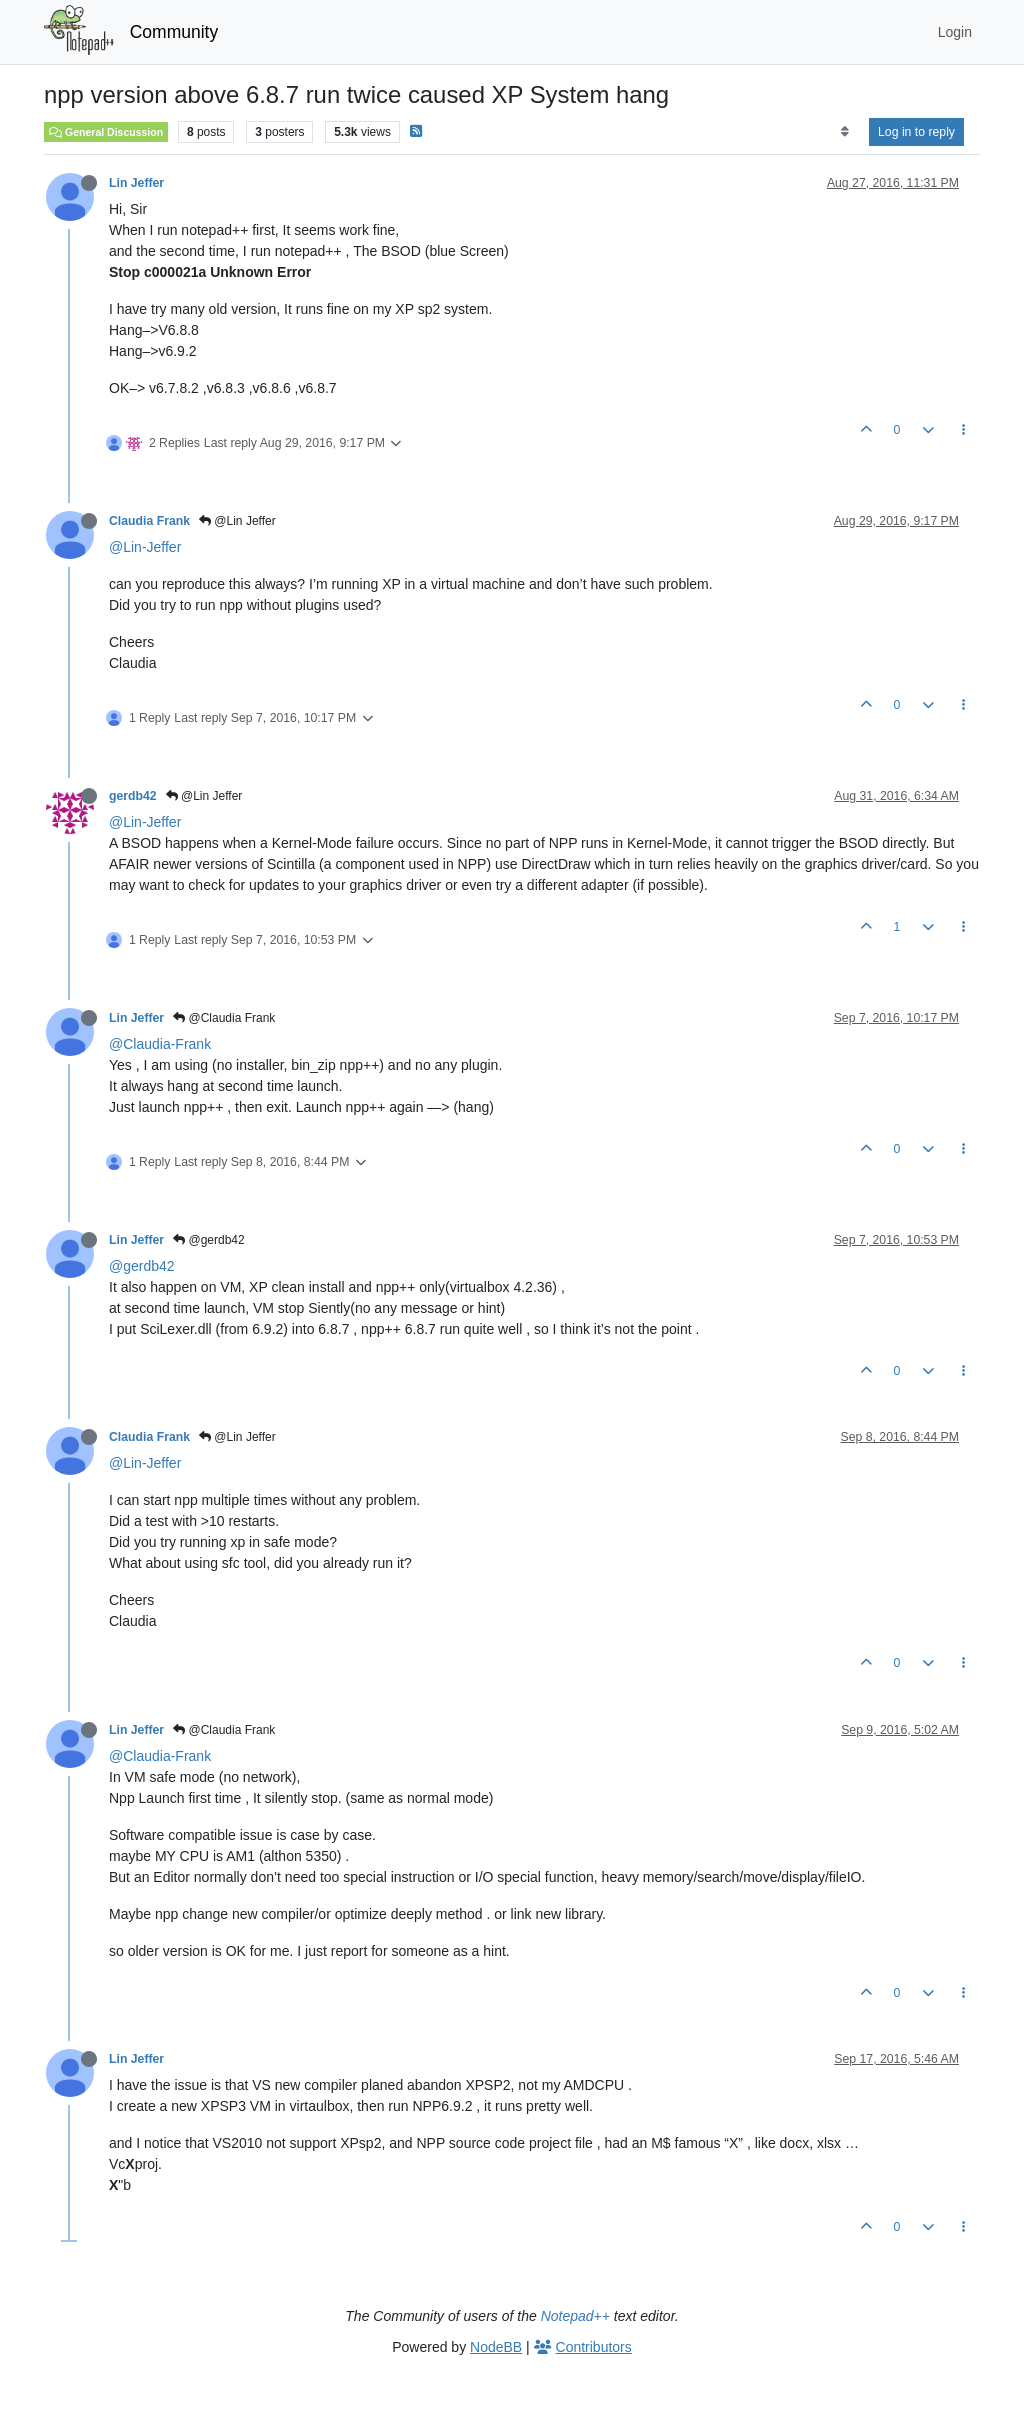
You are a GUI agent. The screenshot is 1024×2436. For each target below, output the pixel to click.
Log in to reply (916, 132)
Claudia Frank (149, 521)
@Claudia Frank (224, 1018)
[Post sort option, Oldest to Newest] (844, 132)
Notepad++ (575, 2316)
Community (174, 32)
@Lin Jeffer (237, 521)
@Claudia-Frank (160, 1044)
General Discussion (106, 132)
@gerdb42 (209, 1240)
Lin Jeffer (136, 183)
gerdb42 (133, 796)
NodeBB (496, 2347)
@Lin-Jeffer (145, 547)
